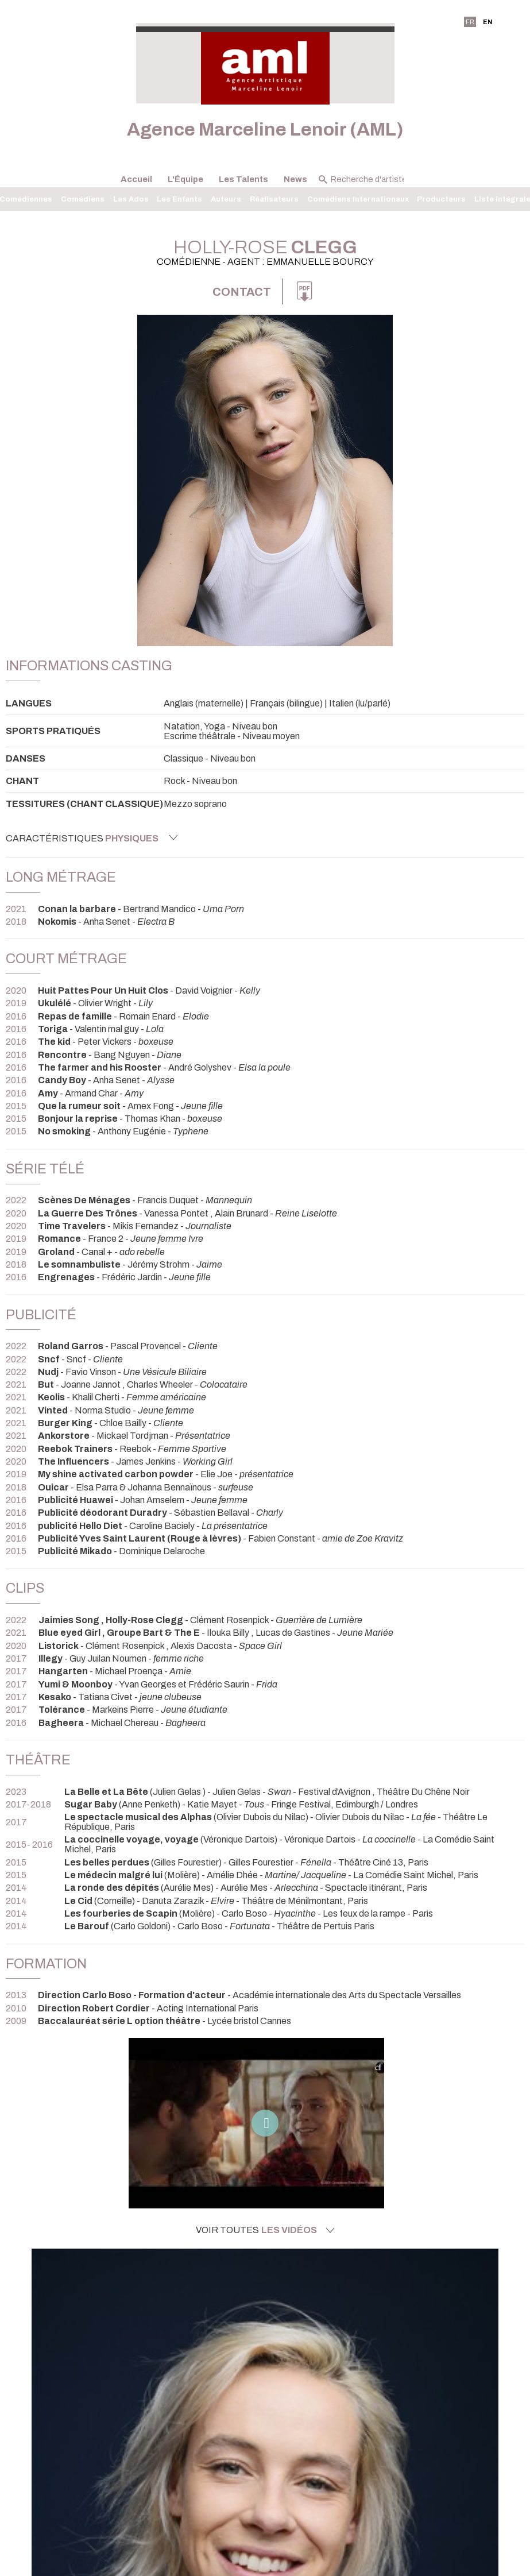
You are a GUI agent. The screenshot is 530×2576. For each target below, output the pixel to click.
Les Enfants (179, 199)
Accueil (136, 179)
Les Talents (243, 179)
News (295, 179)
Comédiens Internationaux (358, 199)
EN (487, 21)
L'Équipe (185, 179)
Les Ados (131, 199)
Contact (241, 291)
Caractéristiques (92, 838)
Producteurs (441, 199)
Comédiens (83, 199)
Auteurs (226, 199)
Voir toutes (265, 2230)
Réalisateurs (274, 199)
